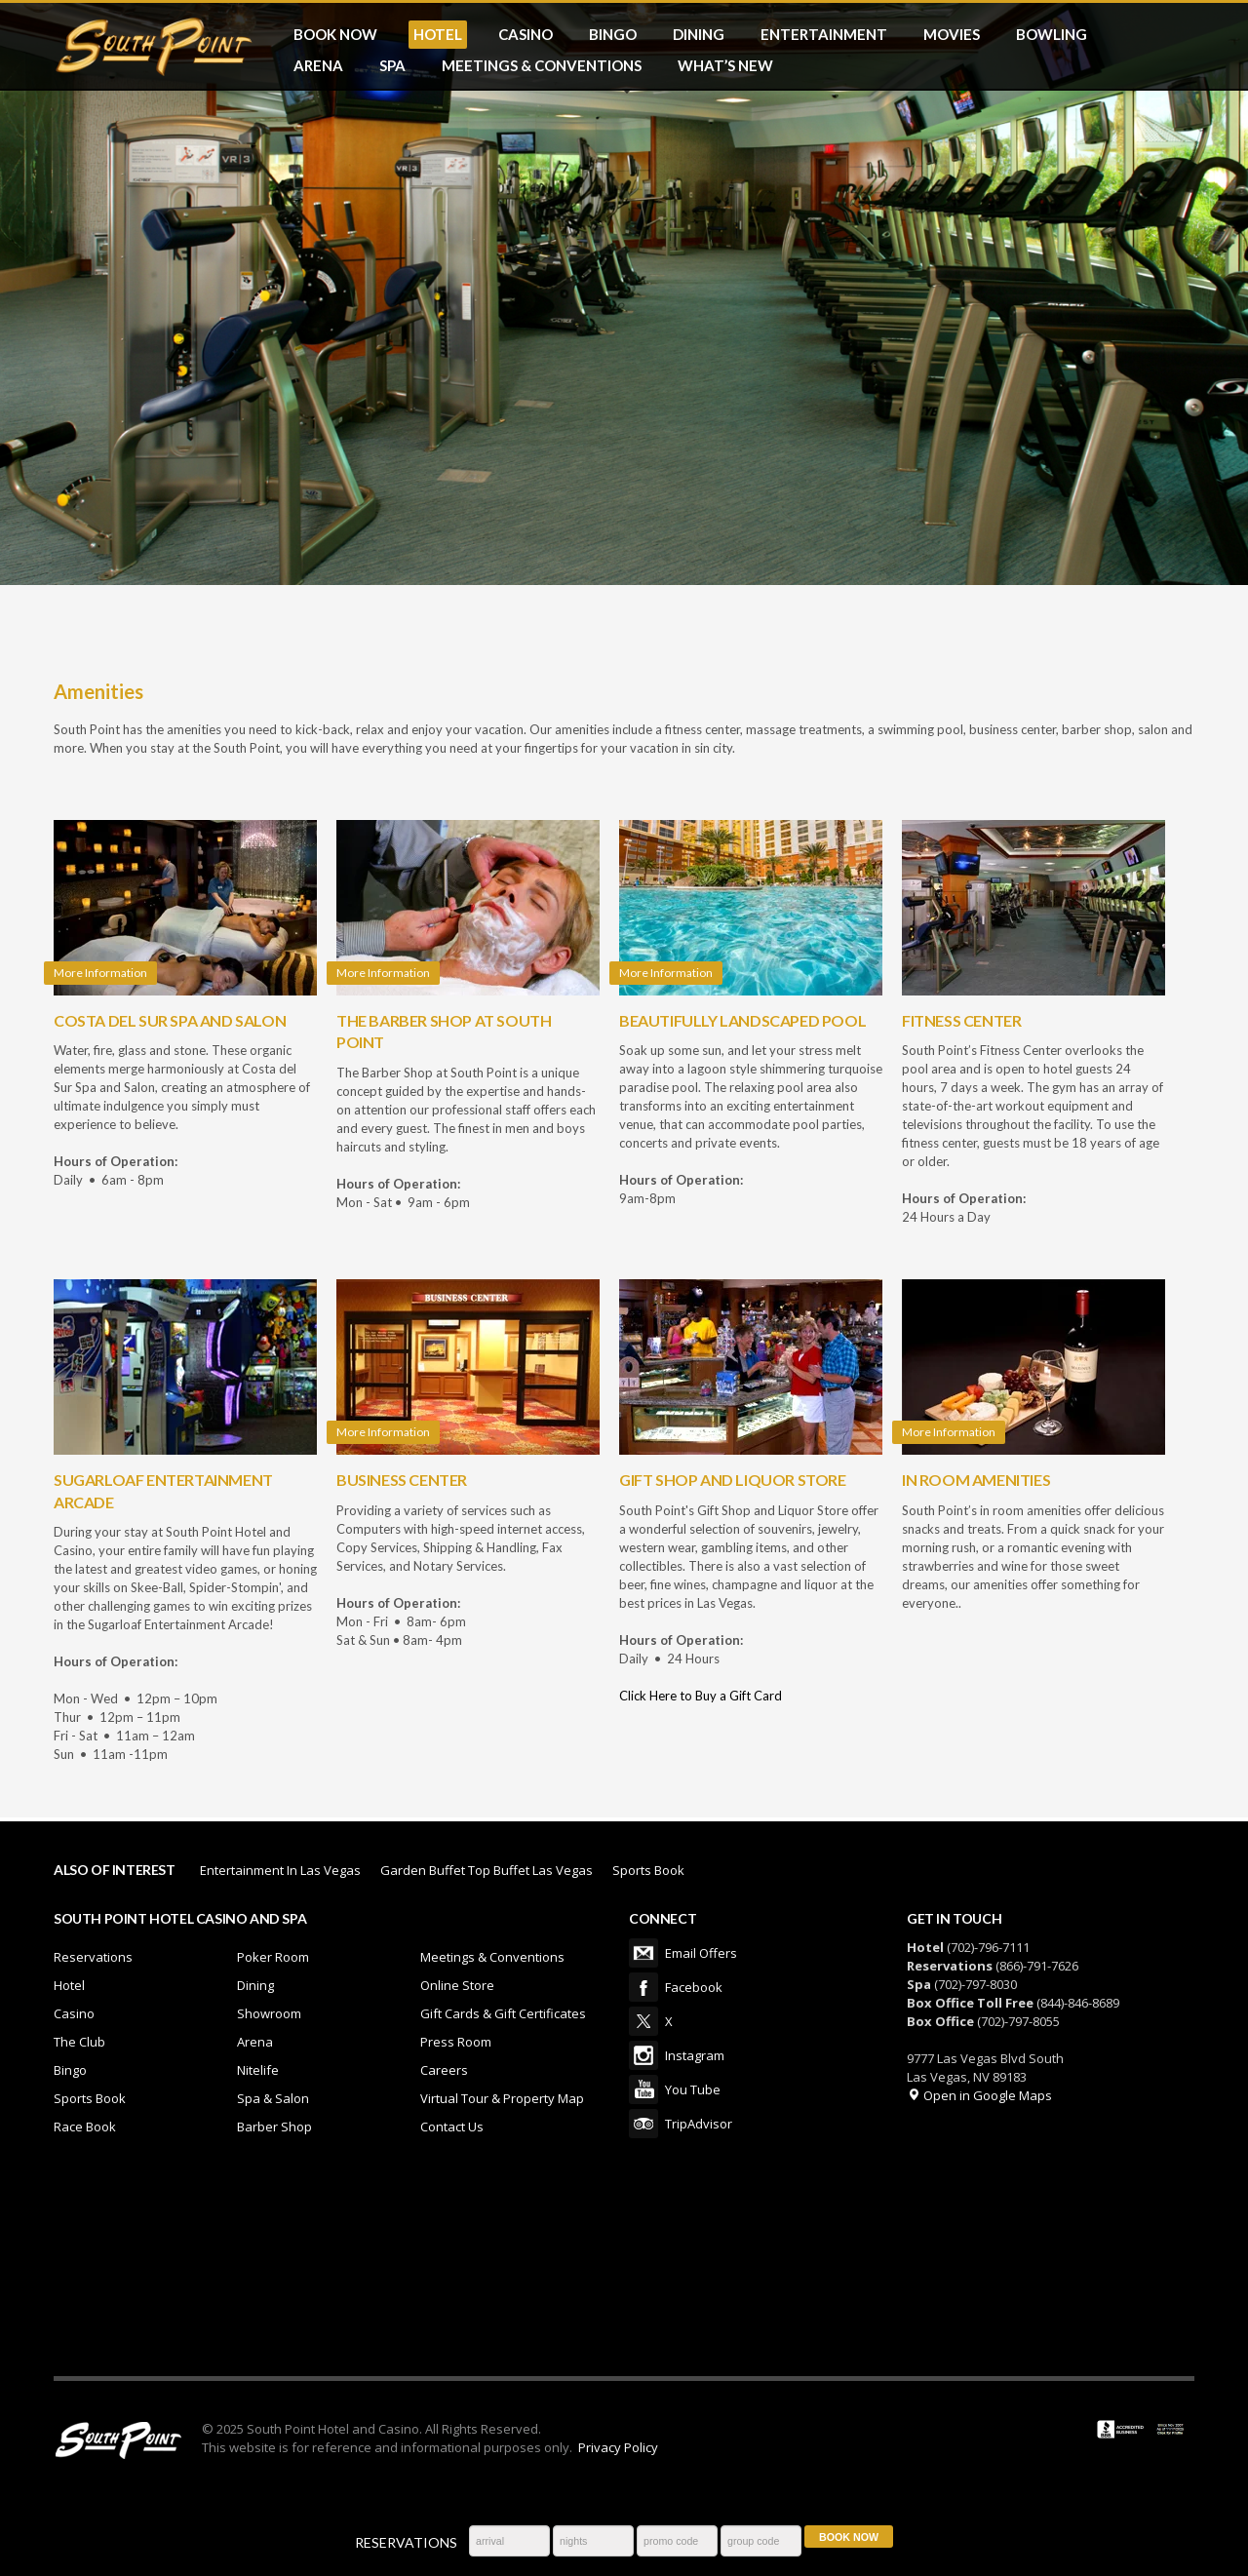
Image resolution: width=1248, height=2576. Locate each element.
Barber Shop (274, 2126)
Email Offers (643, 1953)
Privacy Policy (618, 2447)
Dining (255, 1985)
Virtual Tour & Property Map (502, 2098)
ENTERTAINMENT (823, 34)
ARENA (318, 65)
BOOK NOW (335, 34)
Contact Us (452, 2126)
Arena (255, 2041)
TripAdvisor (643, 2123)
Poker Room (273, 1957)
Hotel (69, 1985)
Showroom (269, 2013)
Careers (444, 2070)
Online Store (457, 1985)
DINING (698, 34)
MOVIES (951, 34)
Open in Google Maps (979, 2095)
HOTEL (437, 34)
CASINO (525, 34)
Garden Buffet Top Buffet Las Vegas (486, 1870)
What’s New (725, 65)
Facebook (643, 1987)
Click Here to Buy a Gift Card (700, 1695)
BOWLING (1051, 34)
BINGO (613, 34)
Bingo (70, 2070)
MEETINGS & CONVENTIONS (542, 65)
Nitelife (258, 2070)
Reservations (93, 1957)
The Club (79, 2041)
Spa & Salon (273, 2098)
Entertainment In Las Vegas (280, 1870)
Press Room (455, 2041)
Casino (74, 2013)
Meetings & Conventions (492, 1957)
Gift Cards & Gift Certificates (503, 2013)
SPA (392, 65)
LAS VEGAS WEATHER (624, 2269)
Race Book (85, 2126)
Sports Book (648, 1870)
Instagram (643, 2055)
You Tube (643, 2089)
